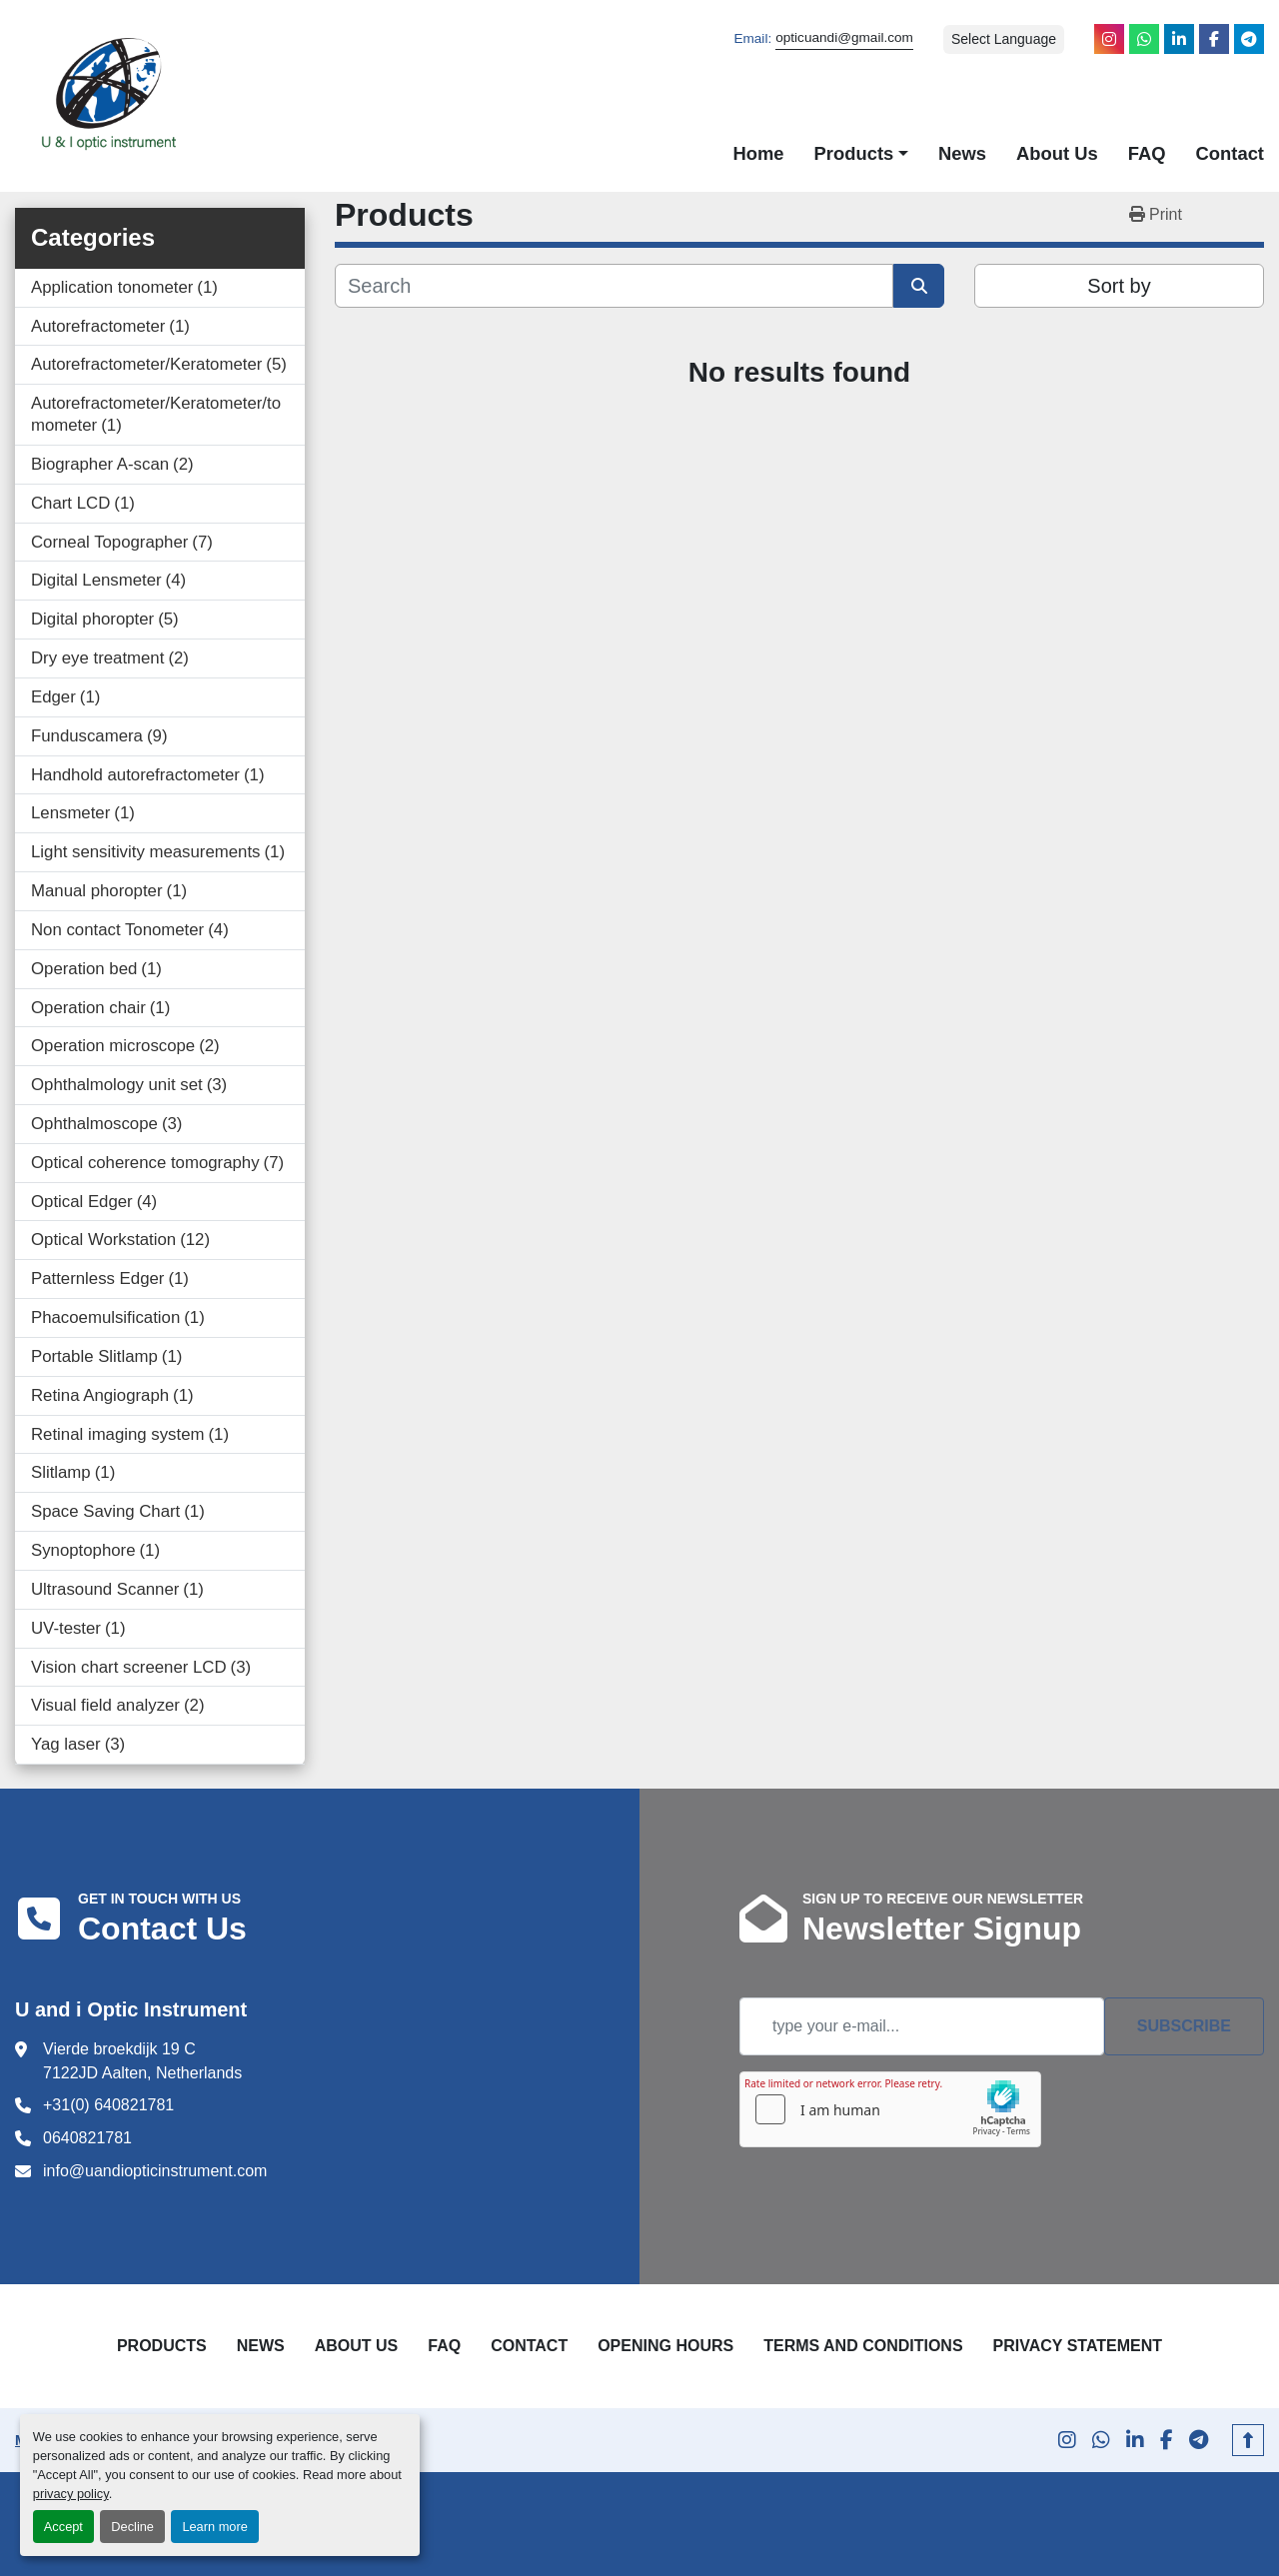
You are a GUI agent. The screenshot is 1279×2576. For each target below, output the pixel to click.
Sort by (1118, 286)
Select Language (1003, 39)
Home (757, 153)
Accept (63, 2526)
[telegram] (1249, 39)
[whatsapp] (1144, 39)
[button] (861, 154)
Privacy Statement (1078, 2345)
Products (854, 153)
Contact (1230, 153)
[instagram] (1109, 39)
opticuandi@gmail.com (844, 37)
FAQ (1147, 153)
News (962, 153)
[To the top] (1248, 2440)
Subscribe (1184, 2025)
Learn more (214, 2526)
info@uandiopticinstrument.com (155, 2170)
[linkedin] (1179, 39)
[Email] (921, 2026)
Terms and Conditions (862, 2345)
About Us (1057, 153)
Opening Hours (665, 2345)
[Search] (614, 286)
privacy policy (71, 2493)
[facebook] (1214, 39)
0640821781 (87, 2137)
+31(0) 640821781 (108, 2104)
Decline (132, 2526)
